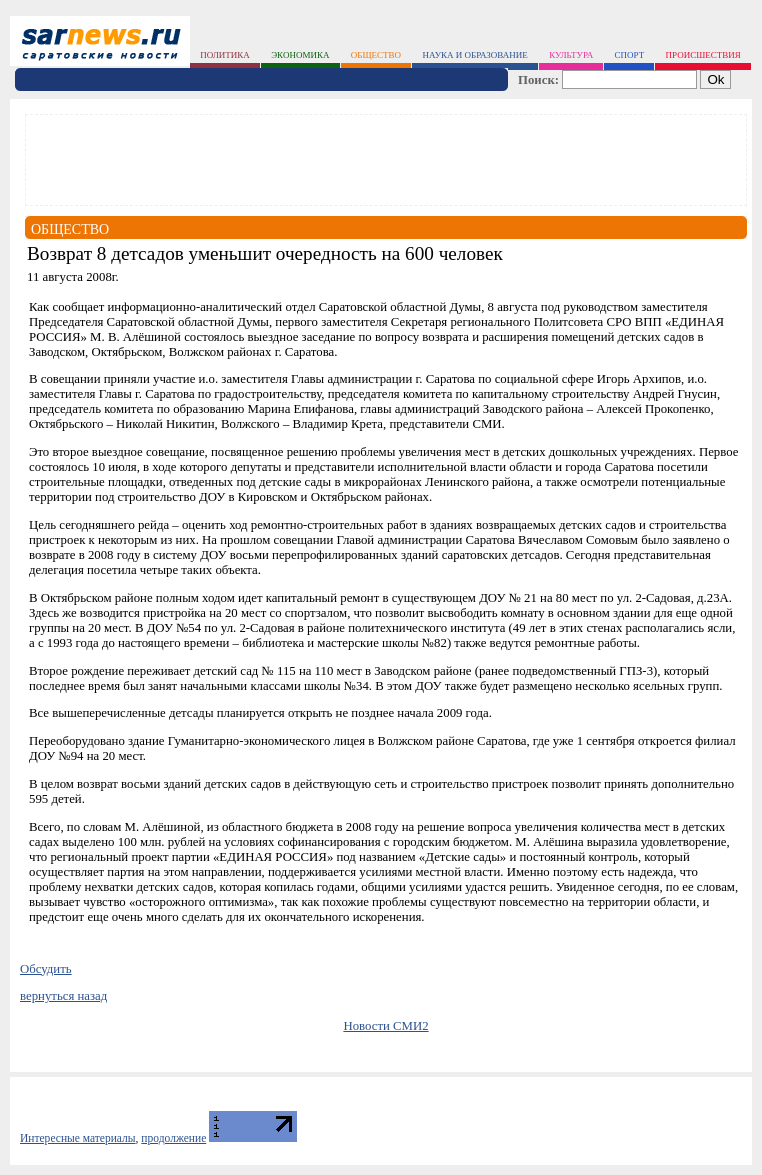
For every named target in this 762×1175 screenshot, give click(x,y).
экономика (300, 55)
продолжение (173, 1138)
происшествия (703, 55)
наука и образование (474, 55)
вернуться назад (63, 996)
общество (376, 55)
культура (571, 55)
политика (225, 55)
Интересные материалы (78, 1138)
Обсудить (46, 969)
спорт (630, 55)
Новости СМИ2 (385, 1026)
